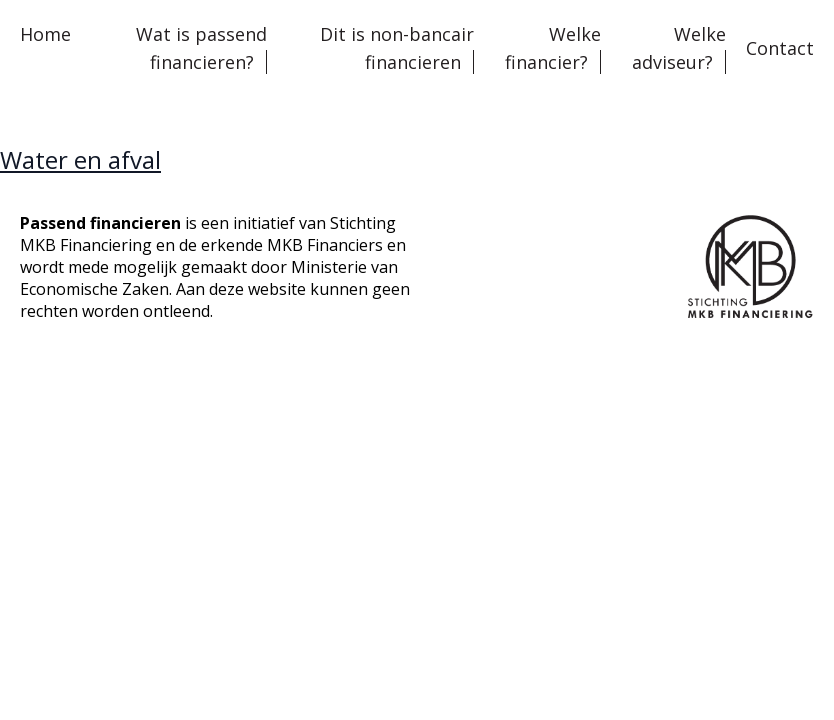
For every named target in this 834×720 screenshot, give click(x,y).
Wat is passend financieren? (201, 48)
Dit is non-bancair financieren (397, 48)
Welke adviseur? (679, 48)
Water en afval (80, 159)
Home (45, 34)
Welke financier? (553, 48)
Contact (780, 48)
